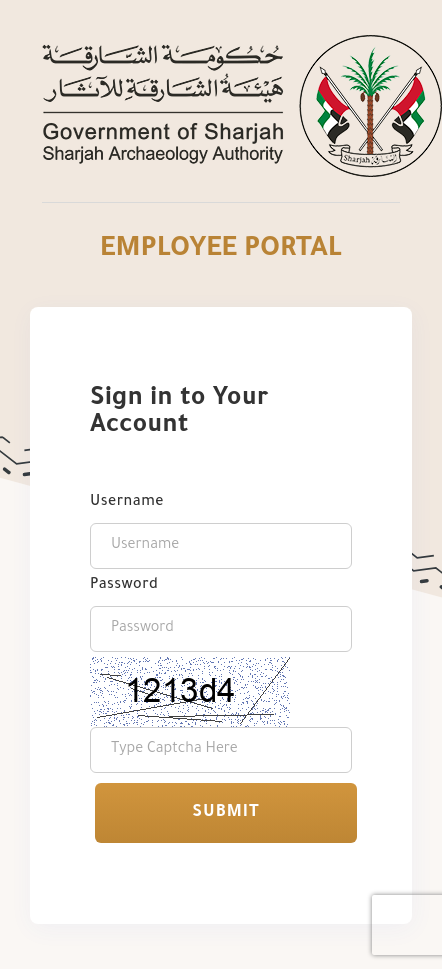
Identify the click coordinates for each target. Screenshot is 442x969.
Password (124, 586)
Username (127, 503)
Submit (225, 813)
